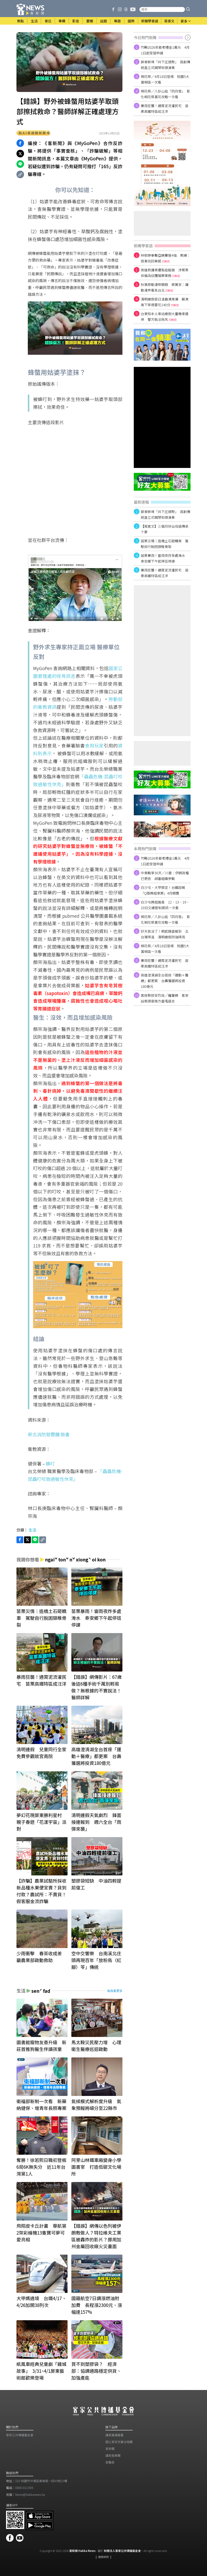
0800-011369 (24, 2487)
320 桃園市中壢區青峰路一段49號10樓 (41, 2481)
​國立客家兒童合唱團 (119, 2441)
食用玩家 (94, 745)
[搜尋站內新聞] (162, 9)
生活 (32, 1530)
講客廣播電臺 (114, 2435)
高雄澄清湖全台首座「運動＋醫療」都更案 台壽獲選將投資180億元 (164, 980)
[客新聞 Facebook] (113, 9)
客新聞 (109, 2448)
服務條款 (103, 2557)
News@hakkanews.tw (30, 2494)
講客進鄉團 (113, 2455)
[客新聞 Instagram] (120, 9)
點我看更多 (114, 1990)
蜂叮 (50, 1463)
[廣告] (162, 163)
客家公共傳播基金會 (19, 2435)
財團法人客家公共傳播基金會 (122, 2551)
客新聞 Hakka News (82, 2551)
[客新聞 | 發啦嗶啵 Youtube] (133, 9)
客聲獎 (109, 2462)
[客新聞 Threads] (126, 9)
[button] (188, 9)
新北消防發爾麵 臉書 (49, 1434)
